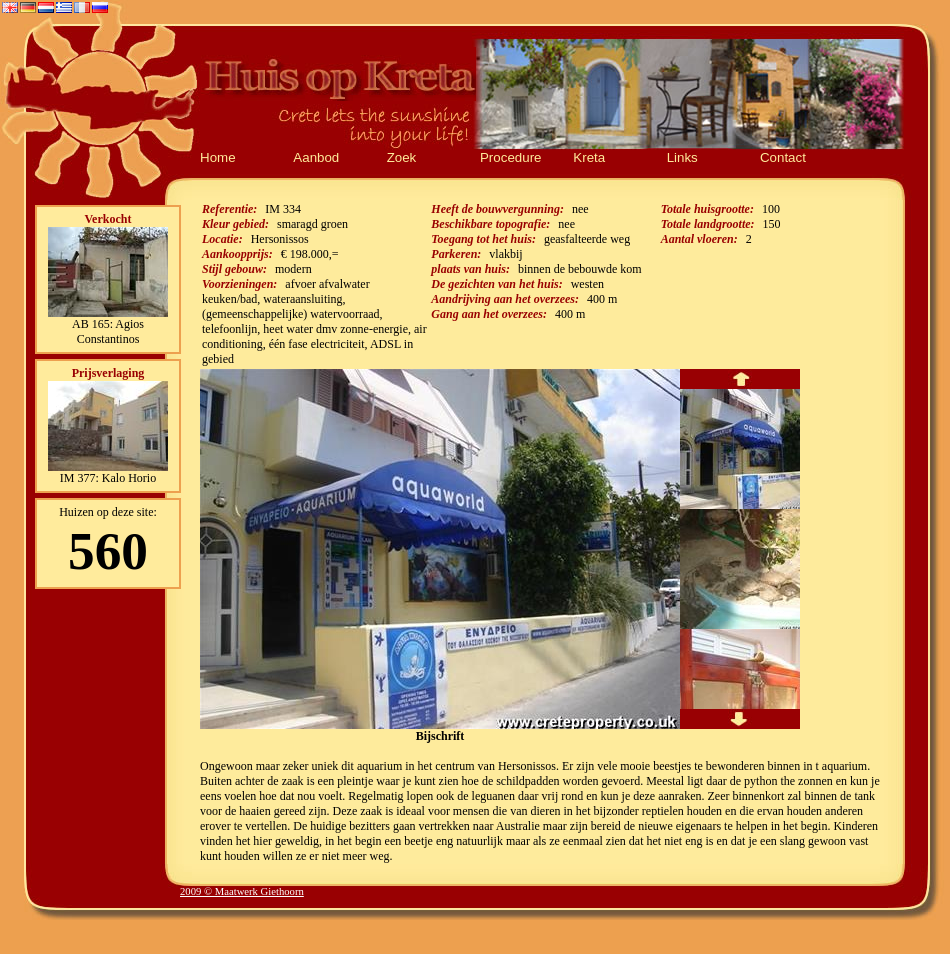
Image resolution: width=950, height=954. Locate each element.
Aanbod (316, 157)
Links (682, 157)
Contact (783, 157)
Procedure (511, 157)
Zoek (402, 157)
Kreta (589, 157)
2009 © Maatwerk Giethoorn (242, 891)
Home (218, 157)
